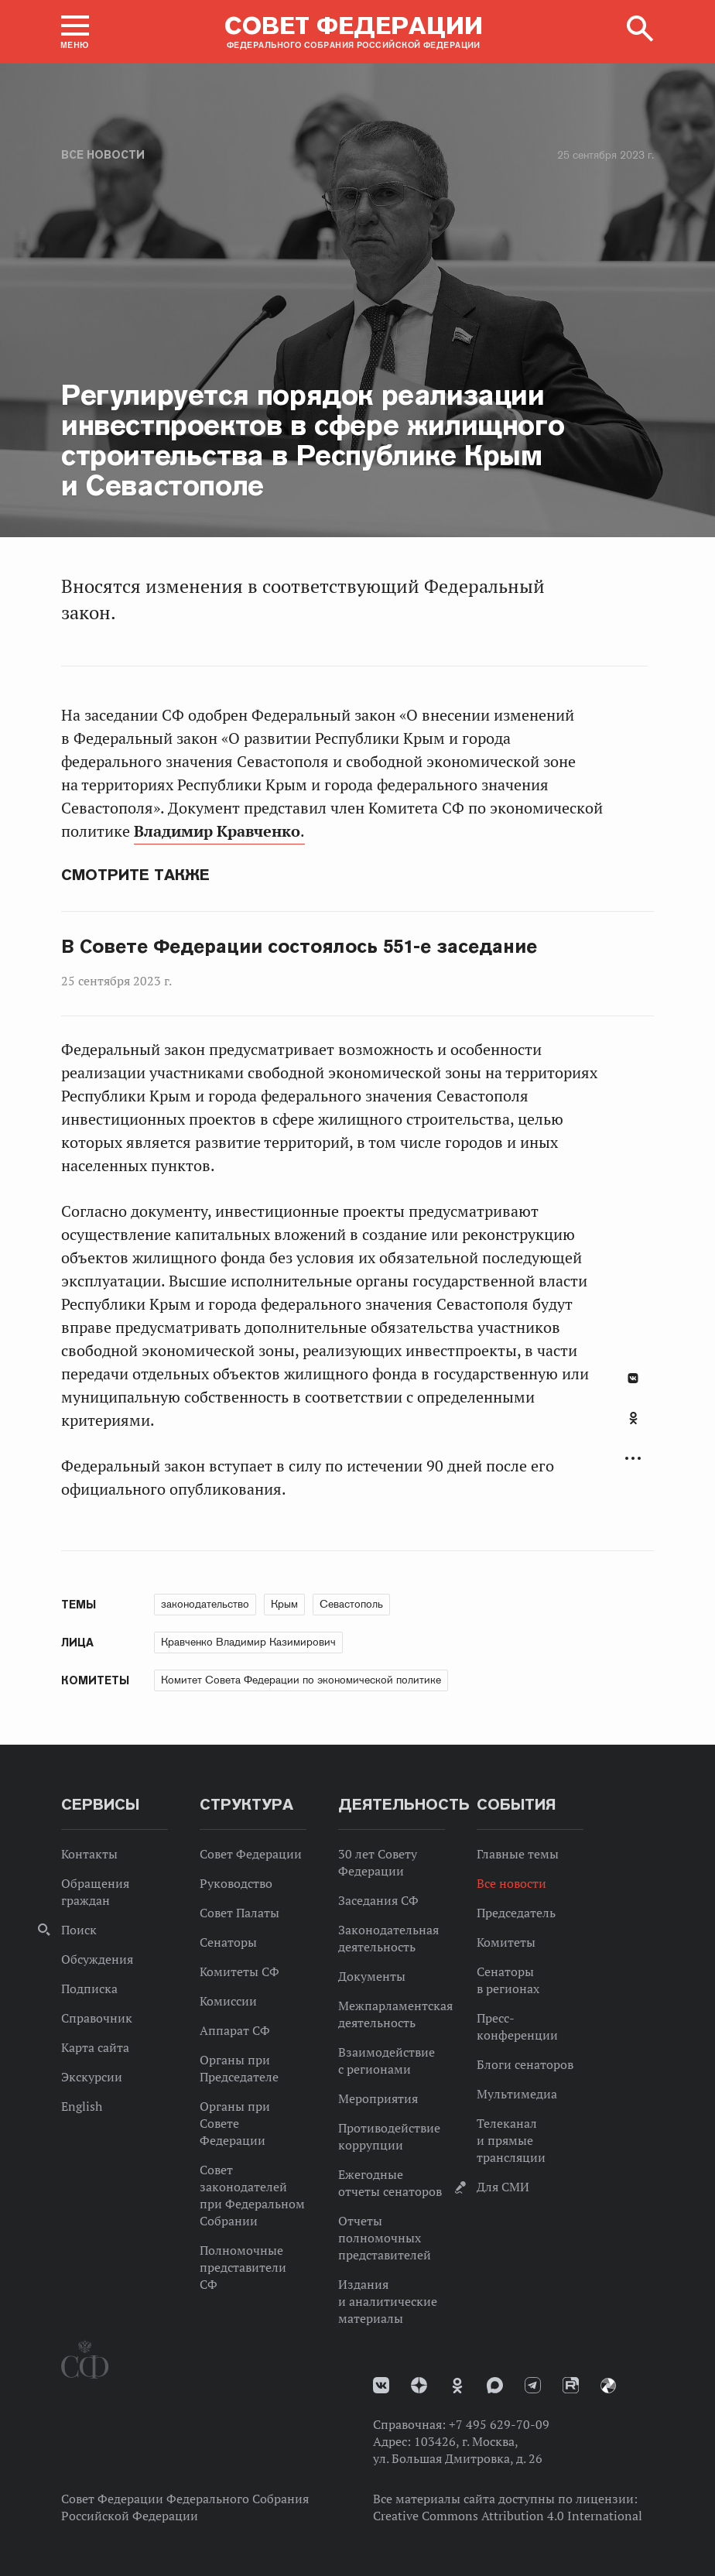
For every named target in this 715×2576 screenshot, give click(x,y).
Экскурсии (91, 2076)
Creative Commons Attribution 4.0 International (507, 2515)
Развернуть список (633, 1458)
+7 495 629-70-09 (499, 2424)
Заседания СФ (378, 1900)
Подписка (89, 1988)
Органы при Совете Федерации (235, 2123)
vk (381, 2385)
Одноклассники (633, 1418)
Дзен (419, 2385)
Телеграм (533, 2385)
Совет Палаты (239, 1912)
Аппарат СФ (235, 2030)
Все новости (103, 155)
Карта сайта (95, 2047)
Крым (284, 1604)
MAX (495, 2385)
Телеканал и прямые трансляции (511, 2140)
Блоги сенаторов (525, 2064)
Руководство (236, 1883)
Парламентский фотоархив (608, 2385)
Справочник (96, 2018)
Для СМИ (503, 2186)
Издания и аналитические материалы (387, 2301)
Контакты (89, 1854)
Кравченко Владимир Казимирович (248, 1642)
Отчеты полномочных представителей (384, 2238)
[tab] (633, 1426)
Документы (371, 1976)
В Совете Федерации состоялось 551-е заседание (299, 946)
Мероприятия (378, 2098)
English (81, 2106)
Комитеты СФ (239, 1971)
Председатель (516, 1912)
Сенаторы (228, 1942)
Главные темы (518, 1854)
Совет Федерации (251, 1854)
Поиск (79, 1929)
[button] (75, 31)
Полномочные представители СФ (243, 2267)
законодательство (205, 1604)
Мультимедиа (517, 2094)
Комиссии (228, 2001)
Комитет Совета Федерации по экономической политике (301, 1680)
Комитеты (506, 1942)
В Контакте (632, 1378)
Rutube (571, 2385)
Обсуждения (97, 1959)
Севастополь (351, 1604)
